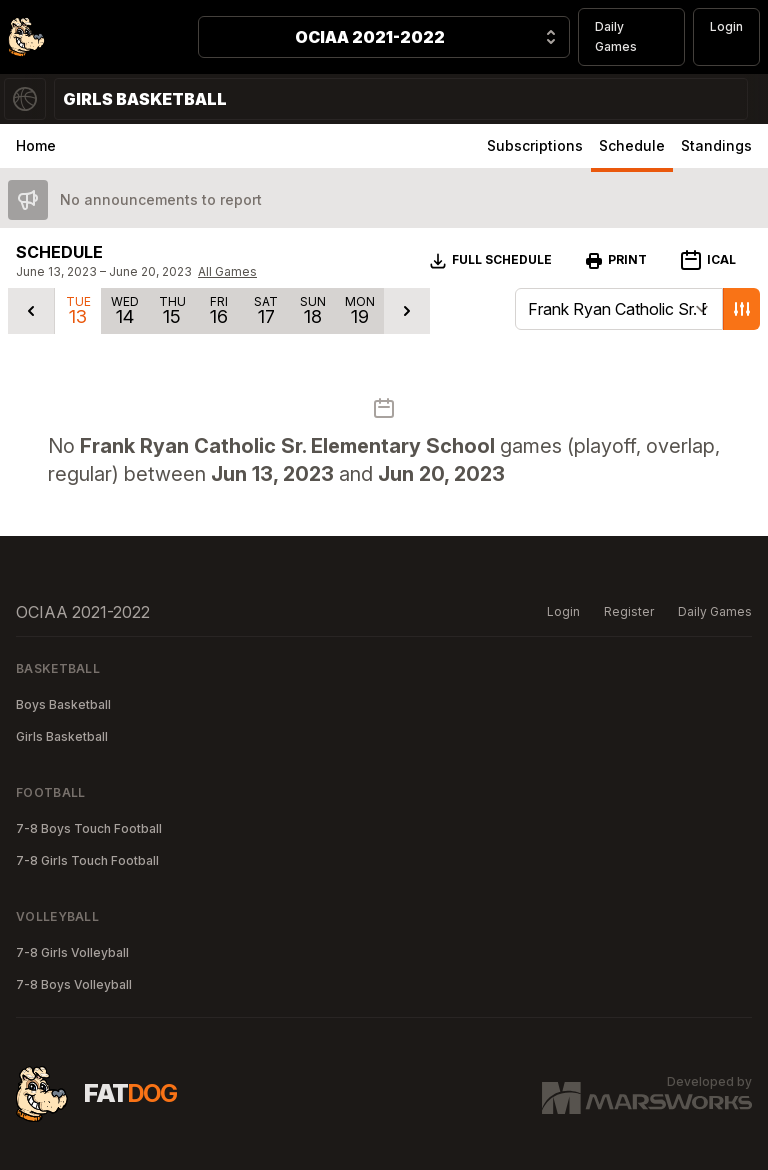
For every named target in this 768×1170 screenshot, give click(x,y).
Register (629, 611)
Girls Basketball (62, 736)
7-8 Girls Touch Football (87, 860)
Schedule (632, 145)
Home (36, 145)
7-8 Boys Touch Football (89, 828)
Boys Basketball (63, 704)
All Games (227, 271)
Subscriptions (535, 145)
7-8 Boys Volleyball (74, 984)
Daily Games (616, 36)
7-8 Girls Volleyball (72, 952)
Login (726, 26)
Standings (716, 145)
